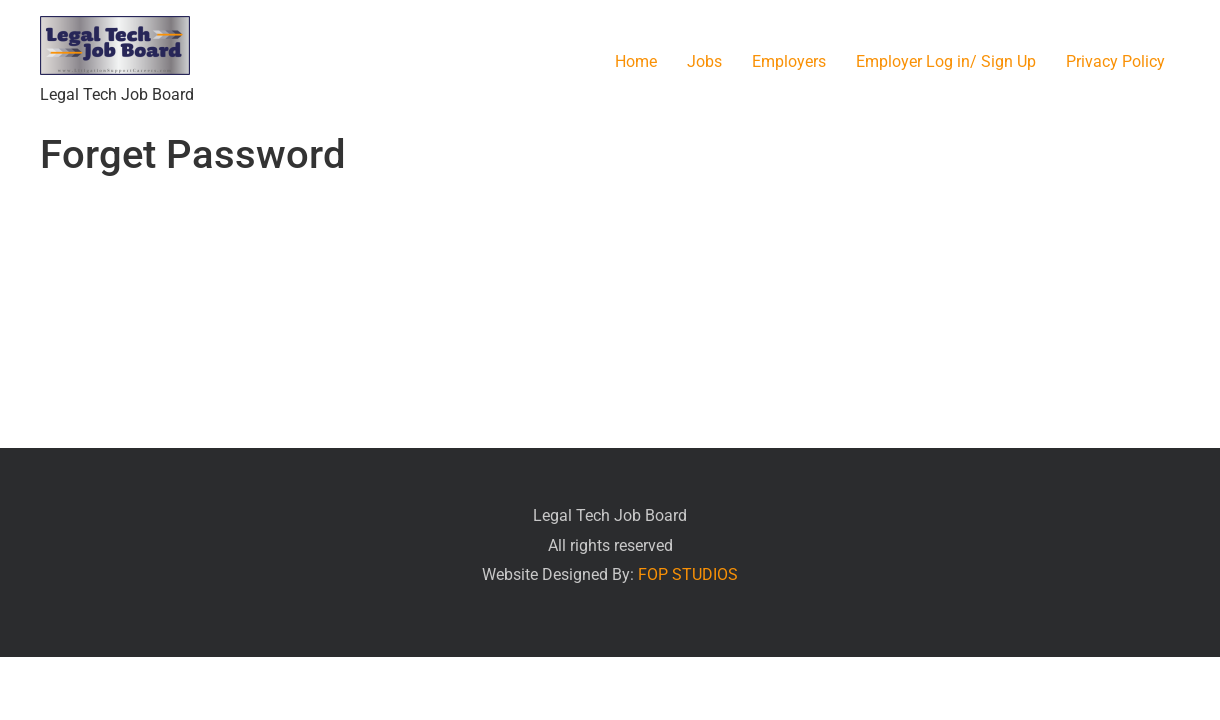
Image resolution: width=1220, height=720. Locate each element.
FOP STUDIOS (688, 574)
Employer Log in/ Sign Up (946, 61)
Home (636, 61)
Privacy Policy (1115, 61)
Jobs (704, 61)
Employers (789, 61)
